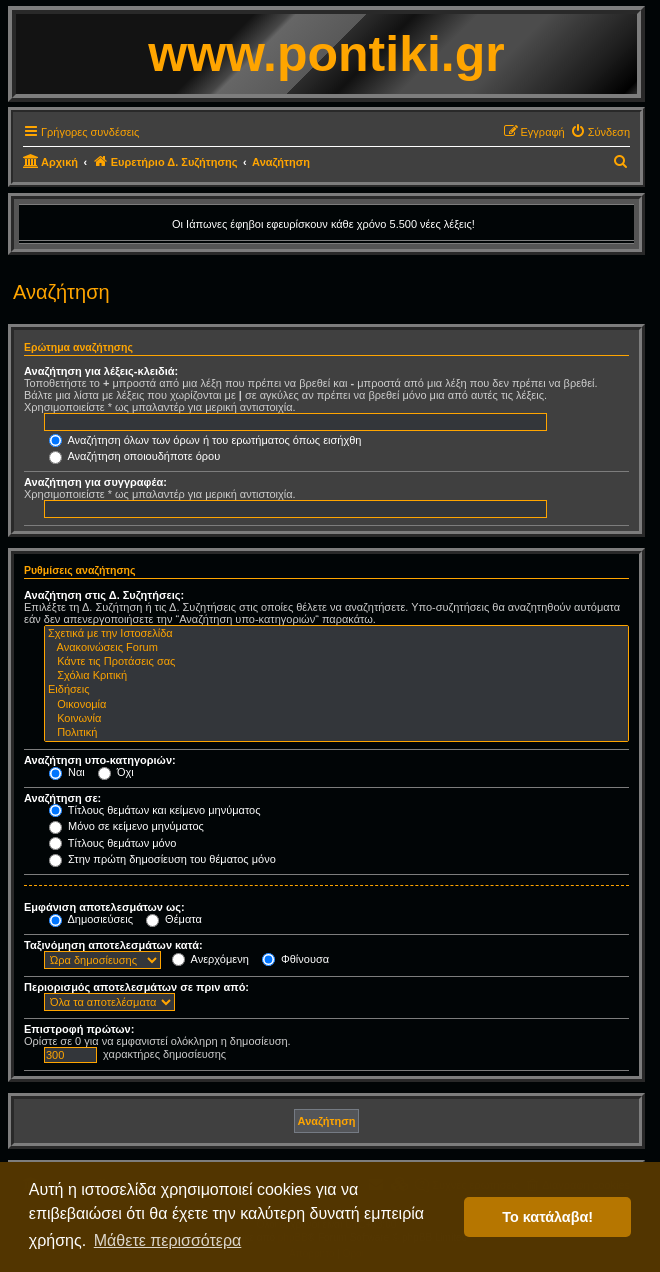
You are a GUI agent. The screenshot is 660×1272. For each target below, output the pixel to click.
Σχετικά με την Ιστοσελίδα (336, 634)
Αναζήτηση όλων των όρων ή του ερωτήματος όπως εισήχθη (205, 440)
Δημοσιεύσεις (91, 919)
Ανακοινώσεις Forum (336, 648)
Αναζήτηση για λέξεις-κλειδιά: (101, 371)
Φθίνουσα (295, 959)
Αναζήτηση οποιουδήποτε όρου (134, 456)
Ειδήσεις (336, 690)
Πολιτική (336, 733)
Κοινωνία (336, 719)
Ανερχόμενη (210, 959)
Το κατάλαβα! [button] (547, 1217)
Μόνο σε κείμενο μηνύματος (126, 826)
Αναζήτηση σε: (62, 798)
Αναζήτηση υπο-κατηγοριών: (100, 760)
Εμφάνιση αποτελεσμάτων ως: (104, 907)
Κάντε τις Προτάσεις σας (336, 662)
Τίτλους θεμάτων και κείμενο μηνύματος (155, 810)
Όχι (116, 772)
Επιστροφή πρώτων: (79, 1029)
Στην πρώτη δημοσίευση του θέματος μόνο (162, 859)
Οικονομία (336, 705)
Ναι (67, 772)
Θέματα (174, 919)
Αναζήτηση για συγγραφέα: (95, 482)
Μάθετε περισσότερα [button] (168, 1240)
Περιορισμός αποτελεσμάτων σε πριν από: (136, 987)
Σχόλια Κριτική (336, 676)
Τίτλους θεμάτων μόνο (112, 843)
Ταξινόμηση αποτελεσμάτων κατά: (113, 945)
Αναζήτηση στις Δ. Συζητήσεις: (104, 595)
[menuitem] (600, 132)
